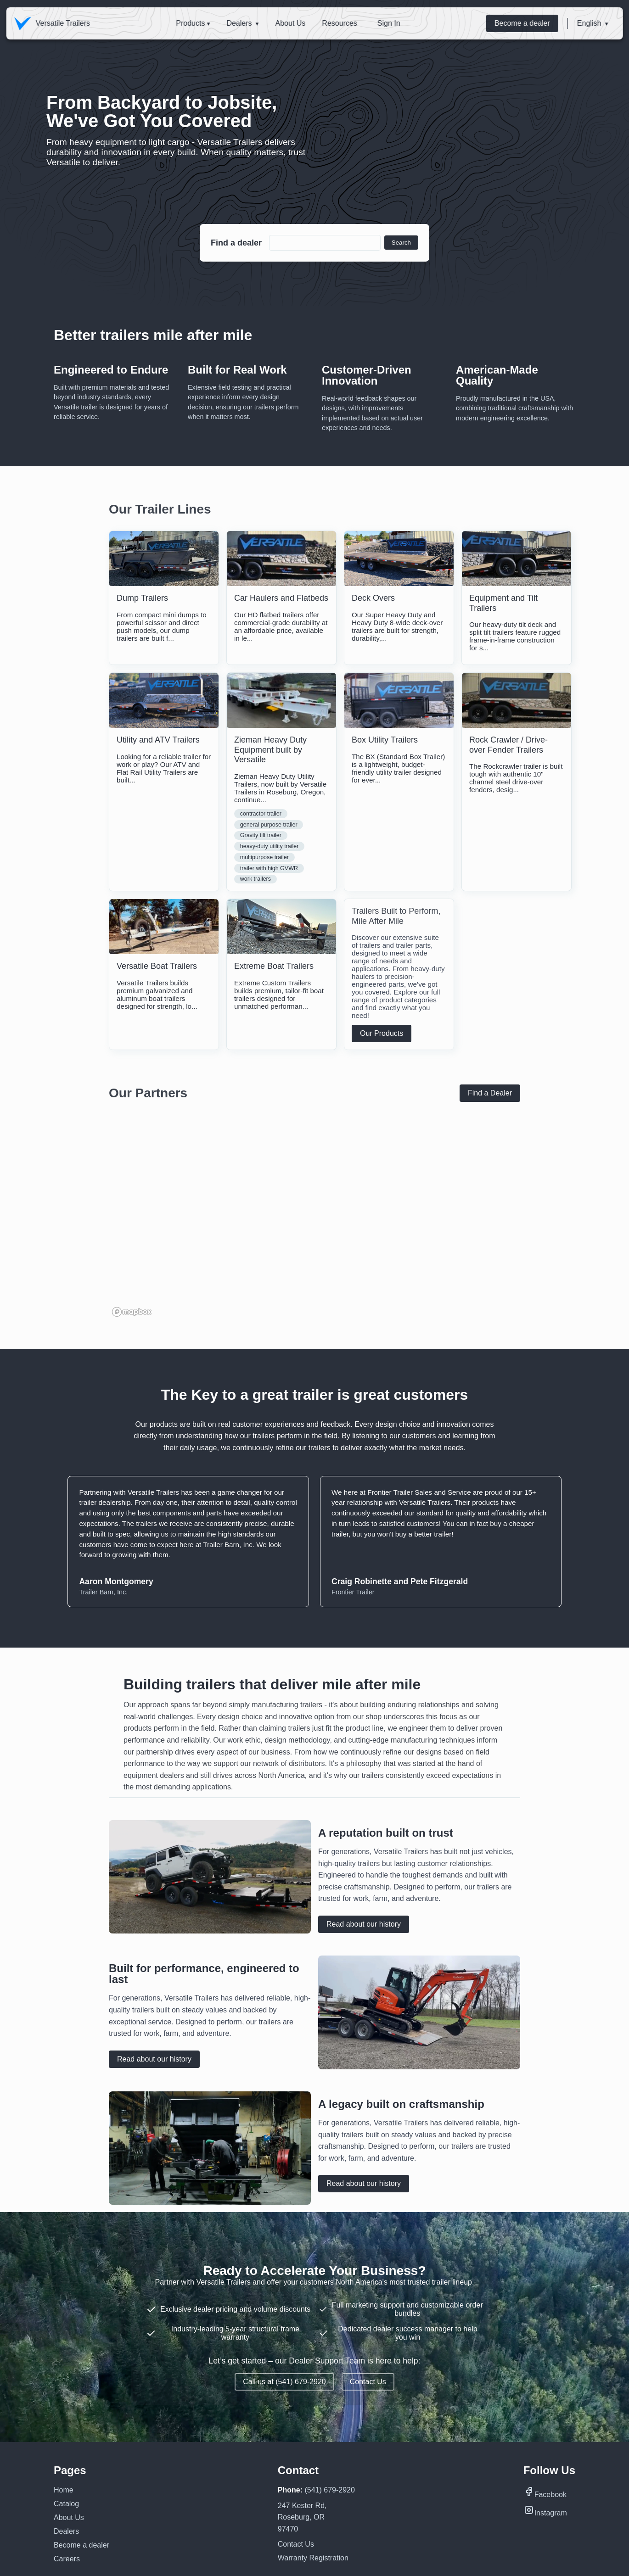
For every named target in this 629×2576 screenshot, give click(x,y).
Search (401, 242)
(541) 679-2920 (329, 2490)
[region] (314, 1228)
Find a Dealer (490, 1093)
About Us (290, 23)
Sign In (388, 23)
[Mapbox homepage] (132, 1312)
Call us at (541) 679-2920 (284, 2382)
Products (190, 23)
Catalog (66, 2504)
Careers (67, 2559)
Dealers (239, 23)
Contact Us (368, 2382)
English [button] (589, 23)
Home (63, 2490)
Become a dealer (522, 23)
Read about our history (363, 1924)
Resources (339, 23)
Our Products (381, 1033)
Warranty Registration (313, 2558)
